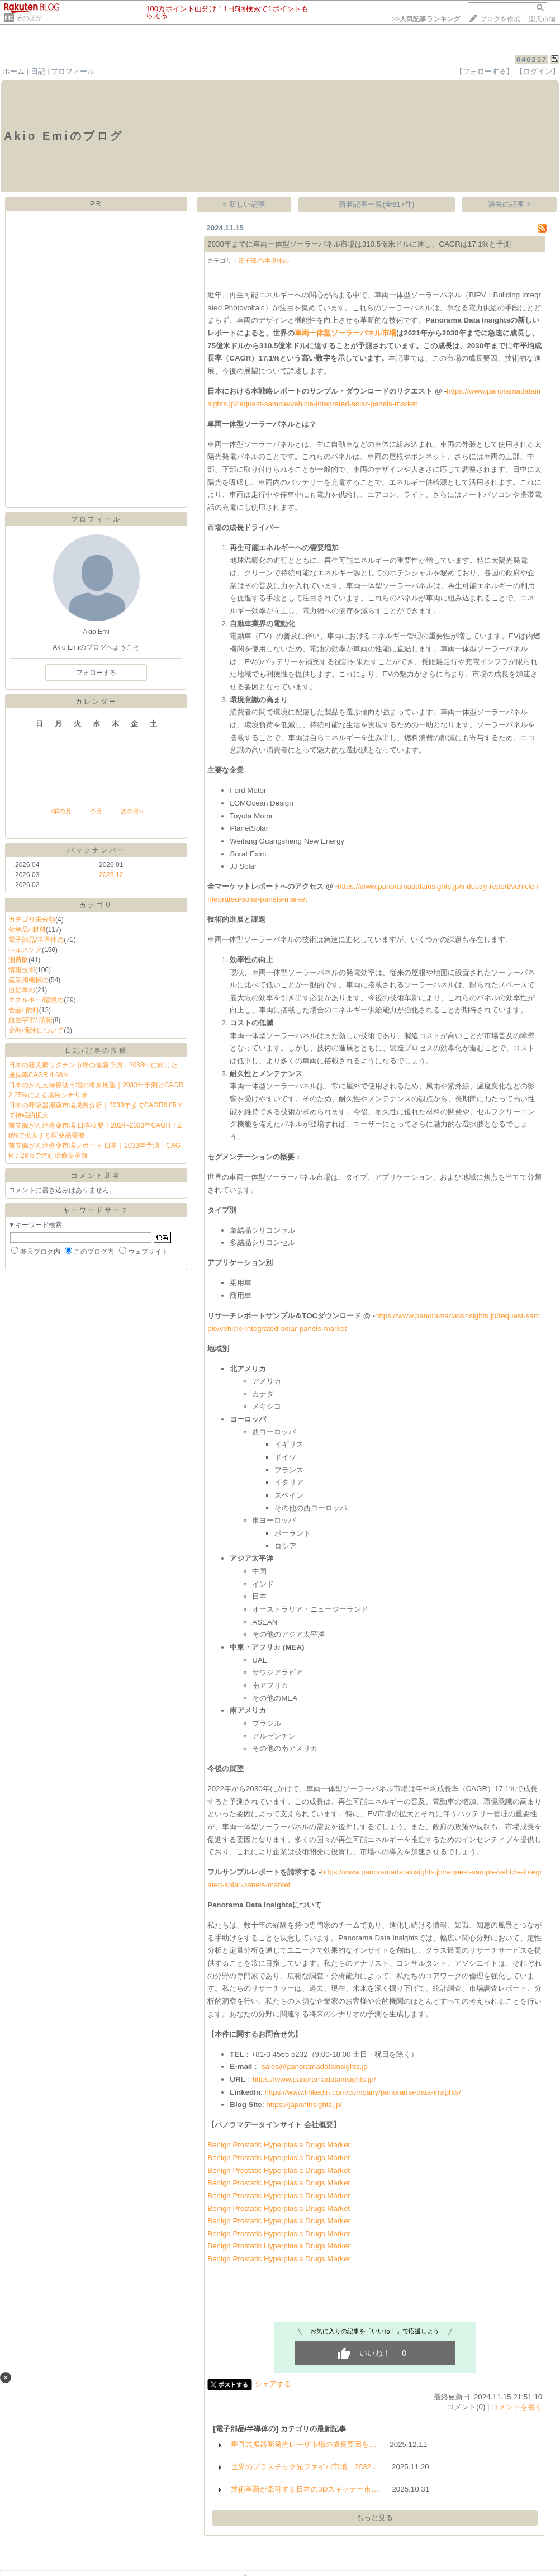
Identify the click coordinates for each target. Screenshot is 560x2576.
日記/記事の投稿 (96, 1050)
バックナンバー (96, 850)
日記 (38, 71)
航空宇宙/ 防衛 (30, 1020)
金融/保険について (36, 1030)
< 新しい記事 (244, 204)
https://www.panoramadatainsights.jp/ (314, 2079)
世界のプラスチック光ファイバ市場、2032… (304, 2467)
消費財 (18, 960)
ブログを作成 (500, 19)
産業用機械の (28, 980)
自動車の (21, 990)
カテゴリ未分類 (31, 920)
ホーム (14, 71)
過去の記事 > (509, 204)
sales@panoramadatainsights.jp (315, 2066)
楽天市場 (542, 19)
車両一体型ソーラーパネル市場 (345, 333)
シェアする (273, 2384)
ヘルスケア (25, 950)
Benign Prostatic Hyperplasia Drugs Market (278, 2145)
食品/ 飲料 (23, 1010)
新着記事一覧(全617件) (376, 204)
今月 (96, 811)
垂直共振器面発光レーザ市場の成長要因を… (303, 2444)
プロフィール (72, 71)
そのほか (29, 18)
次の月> (132, 811)
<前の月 (60, 811)
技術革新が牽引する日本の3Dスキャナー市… (304, 2489)
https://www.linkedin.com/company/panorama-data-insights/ (362, 2092)
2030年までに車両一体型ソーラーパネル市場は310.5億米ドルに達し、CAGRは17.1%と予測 (358, 244)
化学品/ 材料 (27, 930)
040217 (531, 59)
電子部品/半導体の (36, 940)
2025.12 (111, 875)
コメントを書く (516, 2407)
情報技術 (21, 970)
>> (426, 19)
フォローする (96, 672)
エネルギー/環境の (36, 1000)
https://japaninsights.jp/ (304, 2104)
